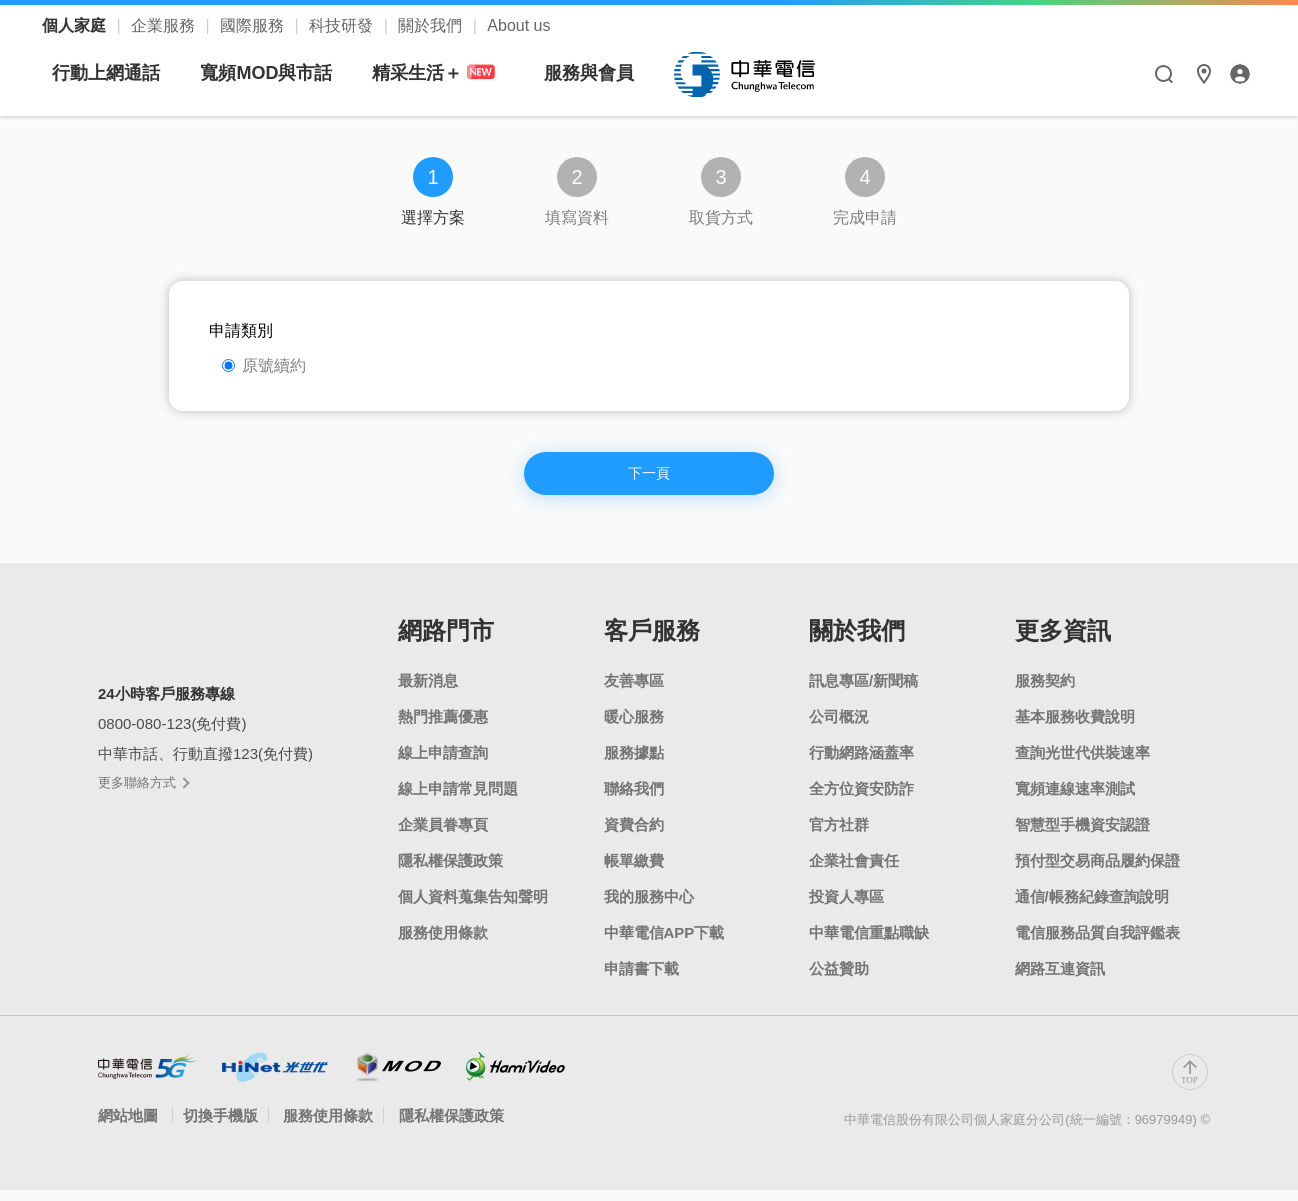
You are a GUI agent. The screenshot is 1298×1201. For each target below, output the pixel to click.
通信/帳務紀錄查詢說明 (1092, 907)
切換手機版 (220, 1126)
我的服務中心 (649, 907)
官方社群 (839, 835)
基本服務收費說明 (1075, 727)
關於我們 (432, 25)
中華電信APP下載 (664, 943)
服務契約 (1045, 691)
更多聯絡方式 (143, 793)
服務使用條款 (443, 943)
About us (518, 25)
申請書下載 (641, 979)
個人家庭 (76, 25)
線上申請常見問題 (458, 799)
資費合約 (634, 835)
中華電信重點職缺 (869, 943)
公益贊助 (839, 979)
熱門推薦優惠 (443, 727)
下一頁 (649, 480)
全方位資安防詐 (861, 799)
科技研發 (343, 25)
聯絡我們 (634, 799)
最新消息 (428, 691)
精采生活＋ (625, 73)
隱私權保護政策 (450, 871)
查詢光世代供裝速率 (1082, 763)
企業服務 (165, 25)
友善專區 (634, 691)
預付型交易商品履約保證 (1097, 871)
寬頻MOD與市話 (454, 73)
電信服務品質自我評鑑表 (1097, 943)
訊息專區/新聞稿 (863, 691)
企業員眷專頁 (443, 835)
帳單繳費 (634, 871)
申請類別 (241, 330)
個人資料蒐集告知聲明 (473, 907)
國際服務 (254, 25)
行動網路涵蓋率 (861, 763)
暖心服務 (634, 727)
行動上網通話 (294, 73)
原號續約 (264, 365)
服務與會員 (777, 73)
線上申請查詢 (443, 763)
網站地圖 (130, 1126)
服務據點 (634, 763)
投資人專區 (846, 907)
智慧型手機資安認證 (1082, 835)
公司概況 (839, 727)
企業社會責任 (854, 871)
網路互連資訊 (1060, 979)
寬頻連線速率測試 (1075, 799)
